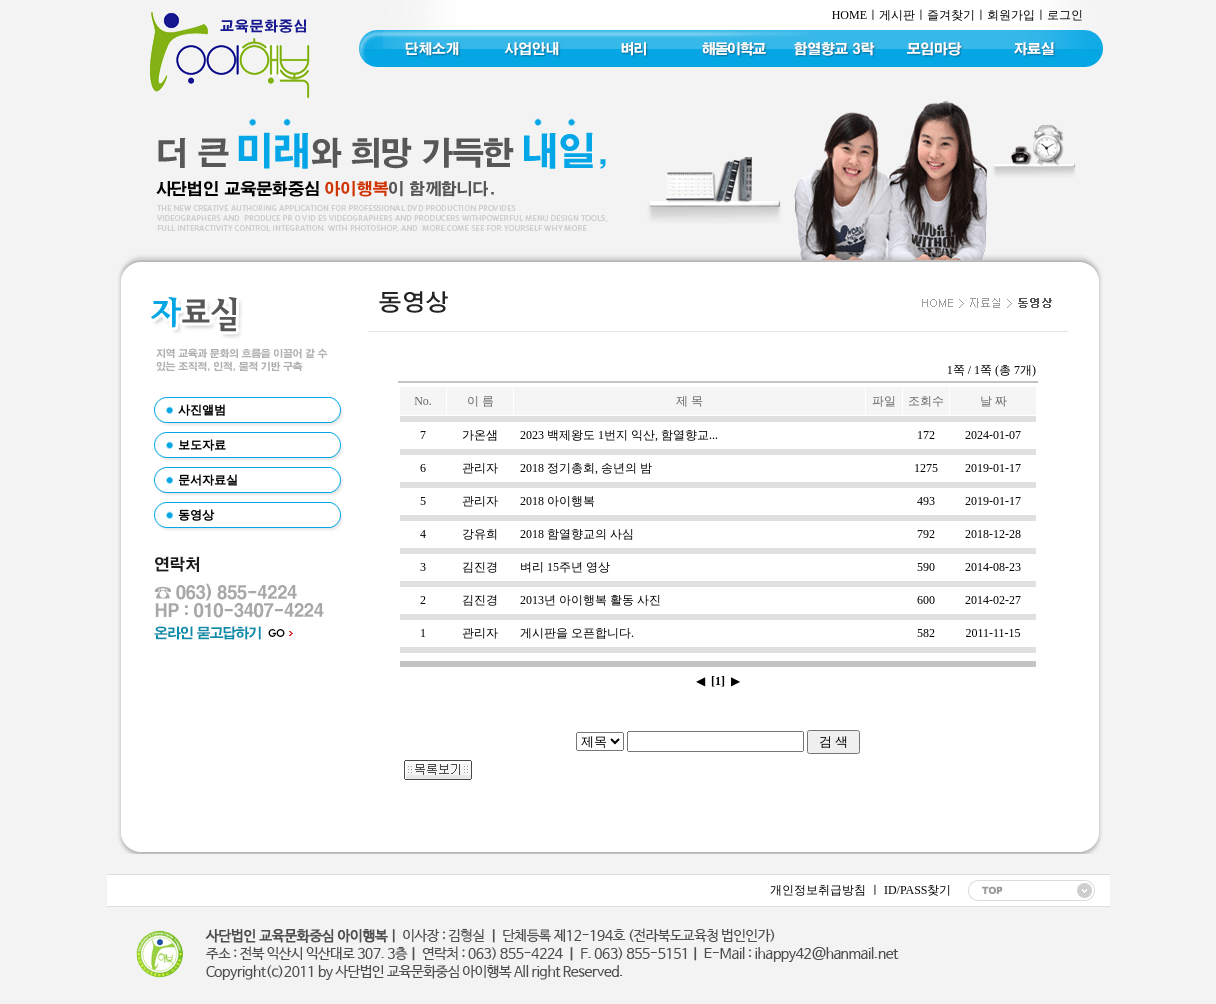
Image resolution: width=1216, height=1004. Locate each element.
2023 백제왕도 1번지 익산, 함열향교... (619, 435)
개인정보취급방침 (818, 890)
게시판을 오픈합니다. (577, 633)
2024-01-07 (993, 435)
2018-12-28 (993, 534)
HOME (849, 15)
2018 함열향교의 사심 (577, 534)
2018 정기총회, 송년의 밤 (586, 468)
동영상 (196, 515)
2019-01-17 (993, 468)
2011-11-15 (992, 633)
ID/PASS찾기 (916, 890)
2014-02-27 (993, 600)
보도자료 (202, 445)
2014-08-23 (993, 567)
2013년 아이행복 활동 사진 (590, 600)
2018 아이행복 (557, 501)
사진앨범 (202, 410)
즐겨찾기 (951, 15)
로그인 (1065, 15)
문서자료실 (208, 480)
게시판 (897, 15)
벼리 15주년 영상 (565, 567)
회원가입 (1011, 15)
